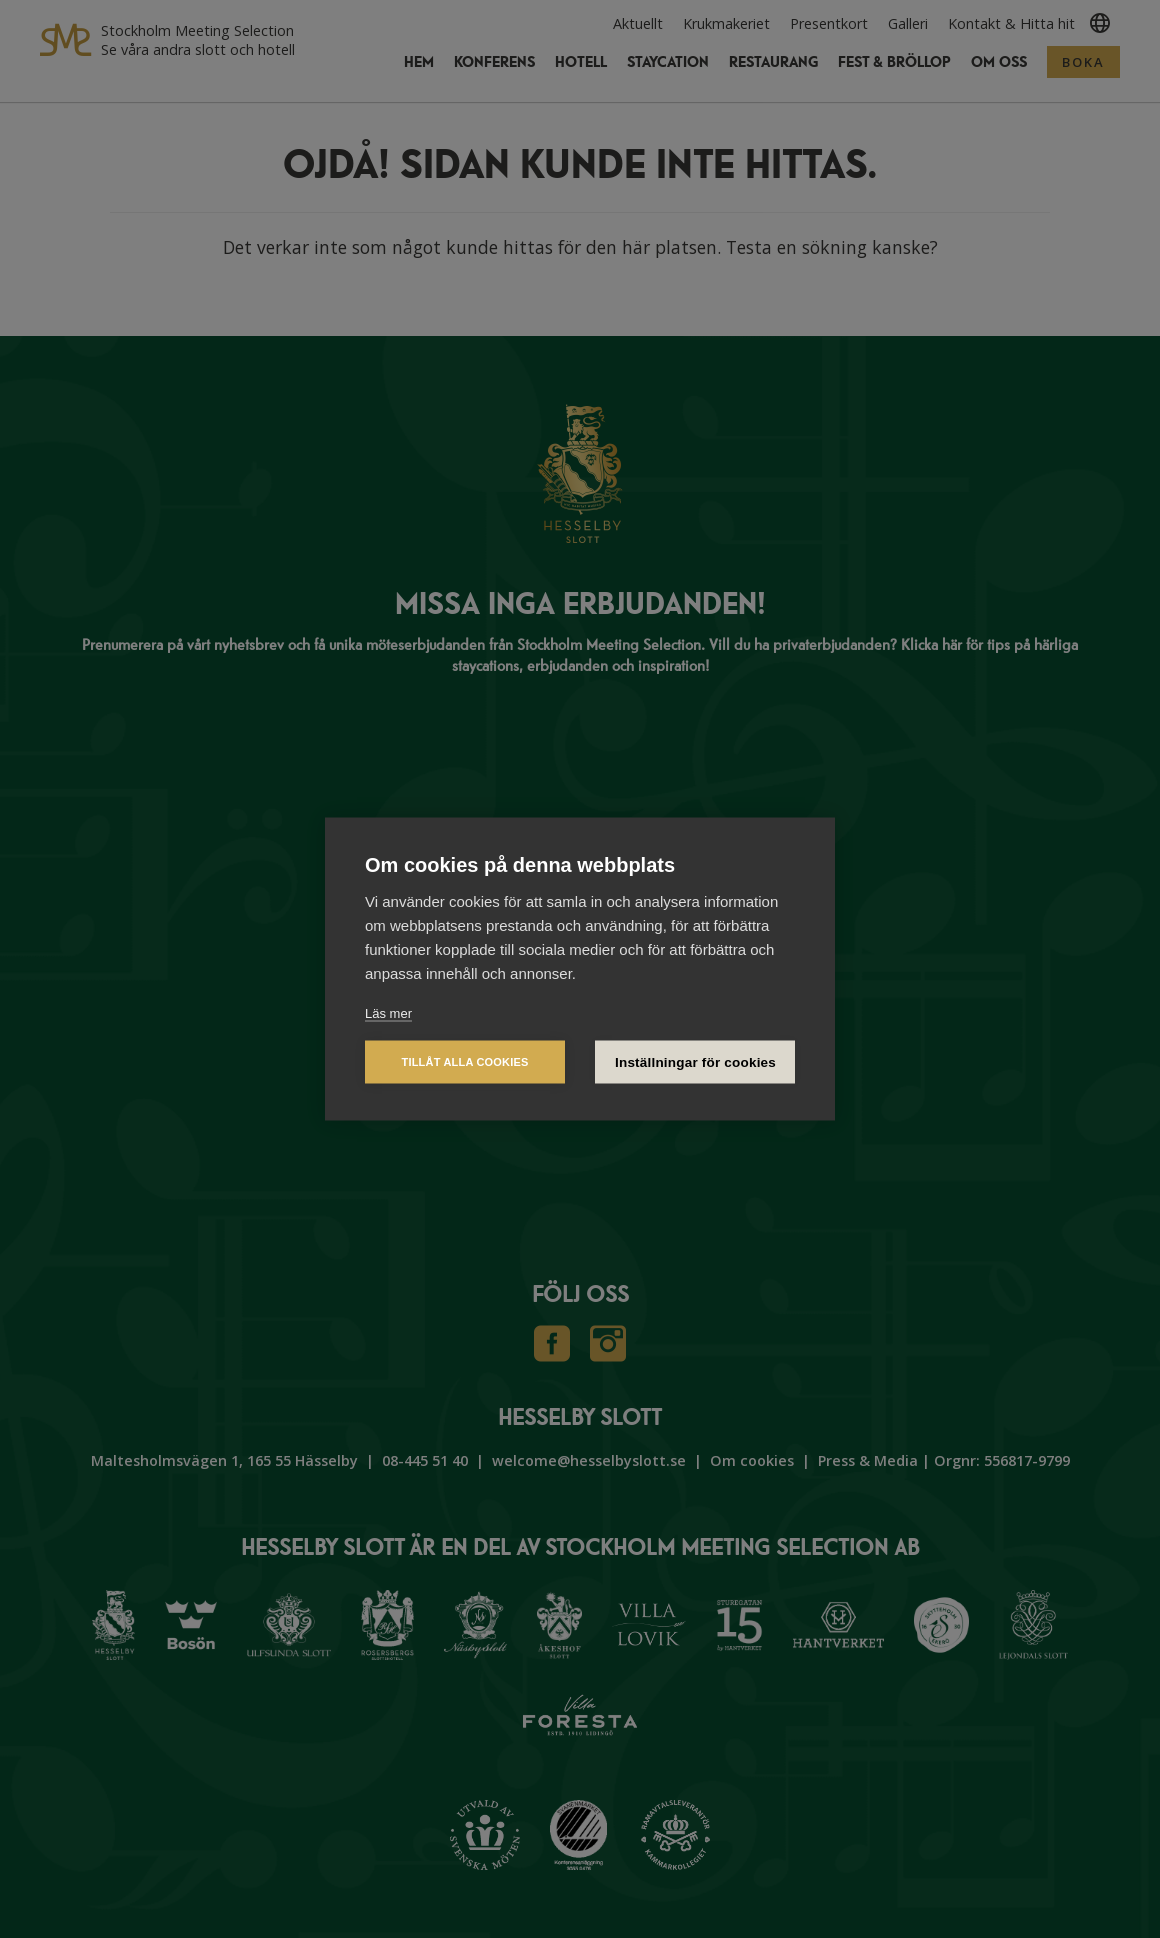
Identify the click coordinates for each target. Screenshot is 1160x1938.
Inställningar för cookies (695, 1062)
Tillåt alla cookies (464, 1062)
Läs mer (388, 1013)
